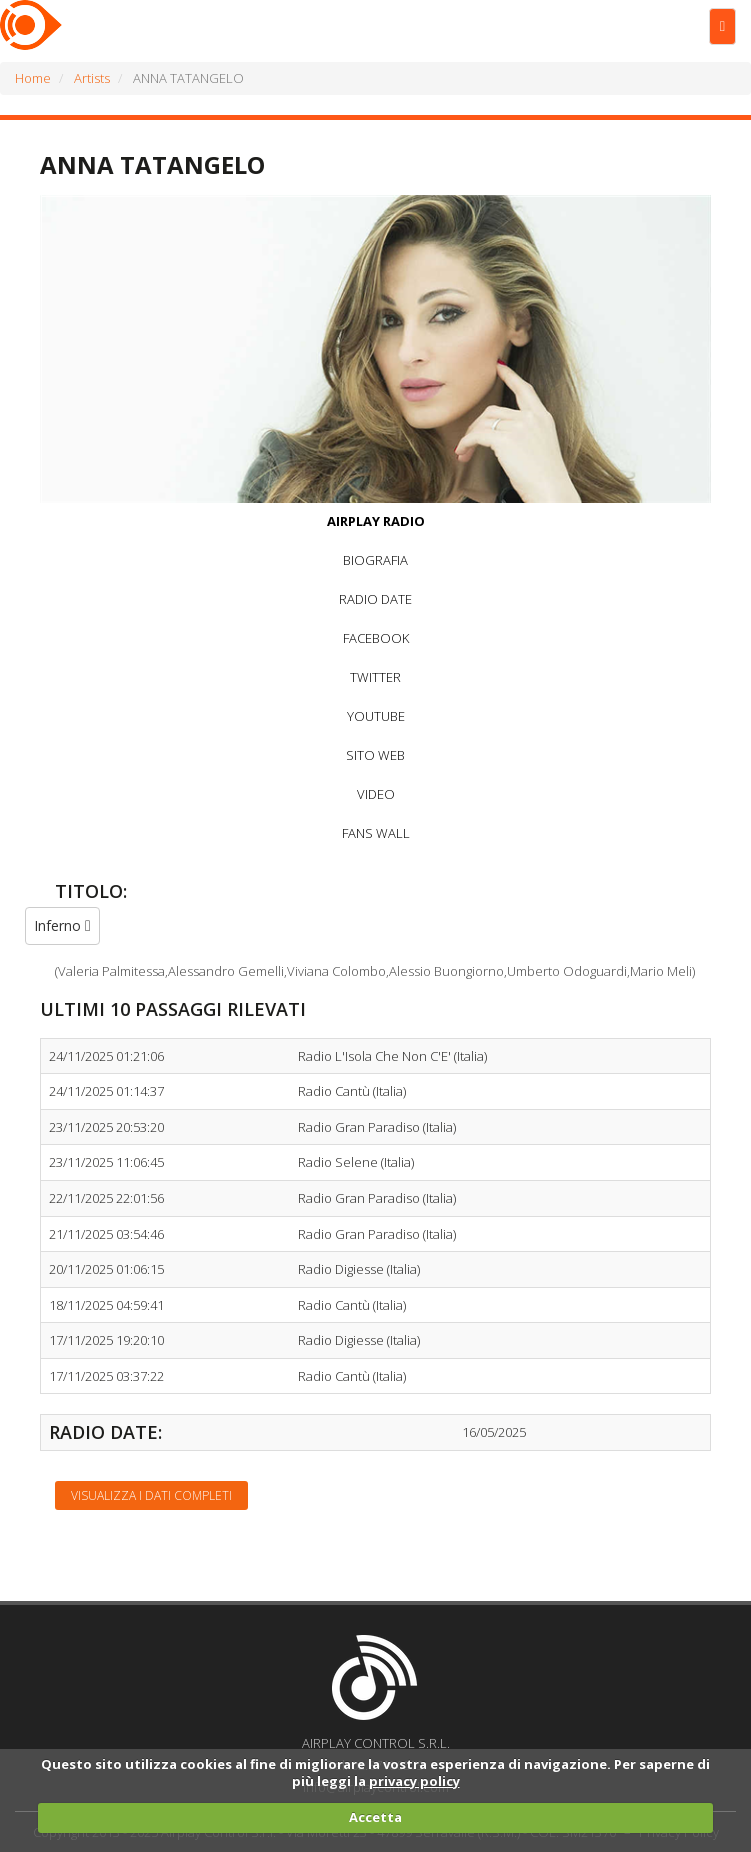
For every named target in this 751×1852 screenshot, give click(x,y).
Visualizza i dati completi (151, 1495)
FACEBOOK (376, 638)
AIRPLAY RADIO (376, 521)
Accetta (375, 1817)
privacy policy (414, 1781)
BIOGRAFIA (375, 560)
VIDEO (376, 794)
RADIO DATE (375, 599)
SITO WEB (375, 755)
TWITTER (375, 677)
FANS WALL (376, 833)
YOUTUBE (376, 716)
